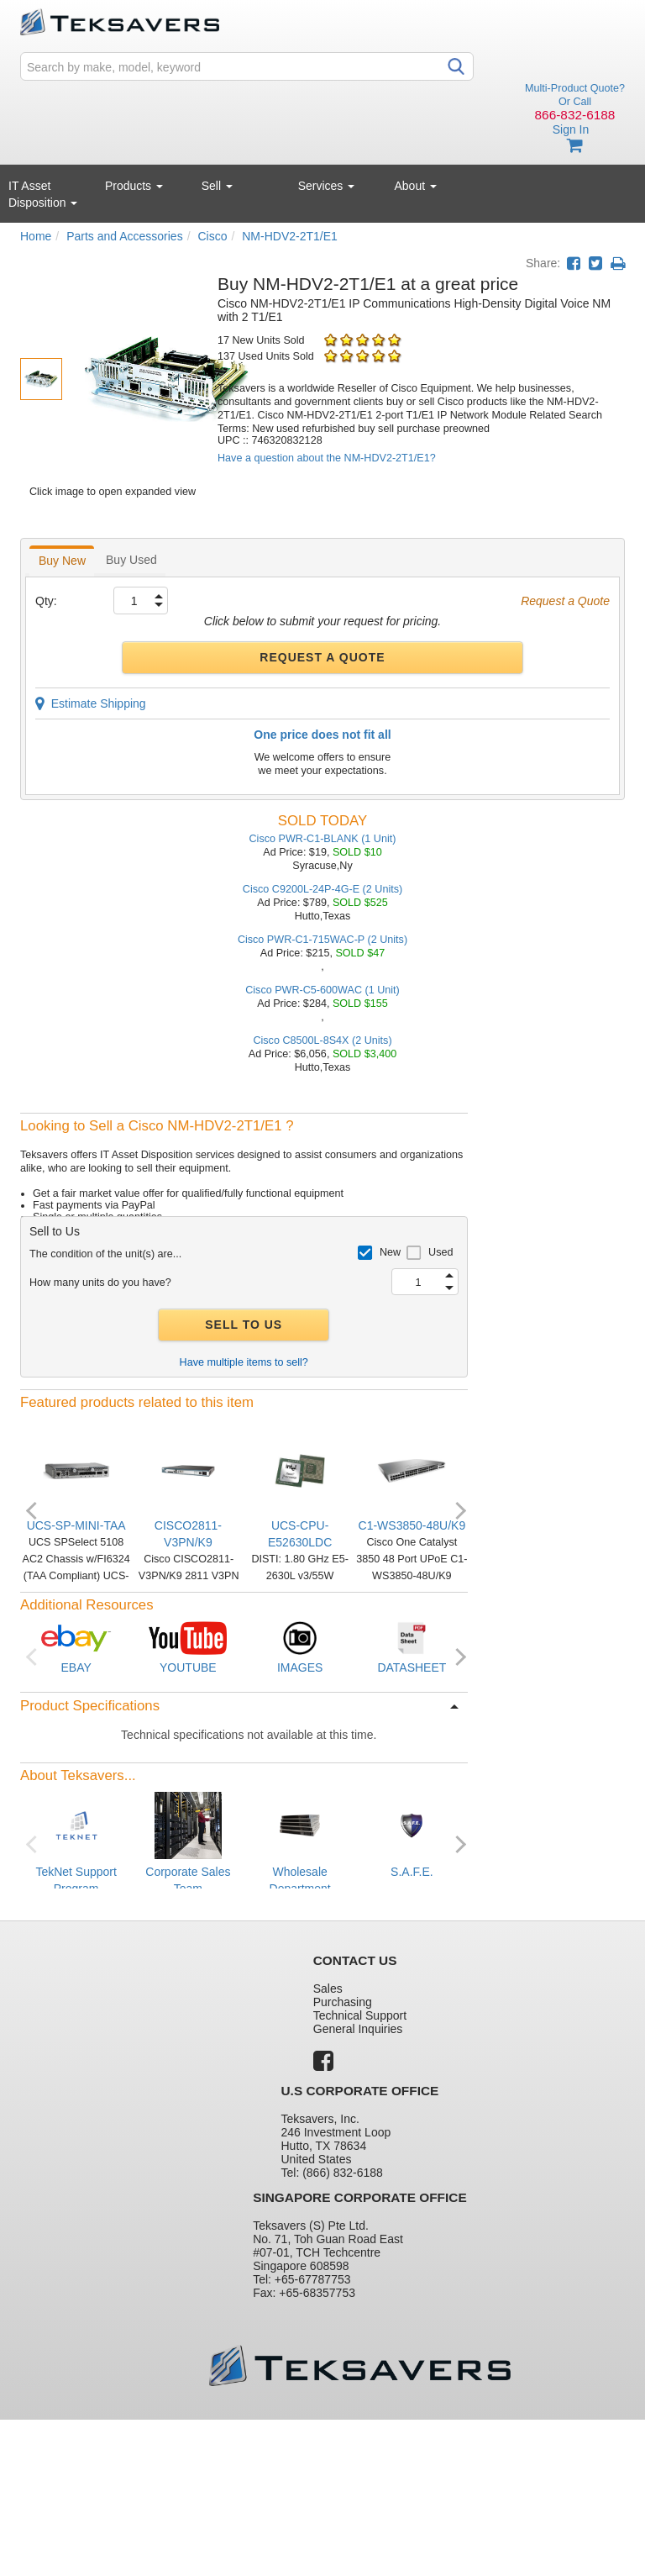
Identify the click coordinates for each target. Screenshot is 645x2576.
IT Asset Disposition (42, 194)
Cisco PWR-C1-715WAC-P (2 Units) (322, 940)
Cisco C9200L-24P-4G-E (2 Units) (322, 889)
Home (35, 236)
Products (134, 185)
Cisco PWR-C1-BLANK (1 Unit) (322, 839)
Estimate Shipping (90, 703)
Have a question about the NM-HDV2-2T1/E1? (327, 458)
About (416, 185)
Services (326, 185)
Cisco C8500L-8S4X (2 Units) (322, 1040)
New (390, 1252)
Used (440, 1252)
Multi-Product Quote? (575, 88)
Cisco (212, 236)
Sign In (571, 129)
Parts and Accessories (124, 236)
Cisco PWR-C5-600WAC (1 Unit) (322, 990)
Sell (217, 185)
